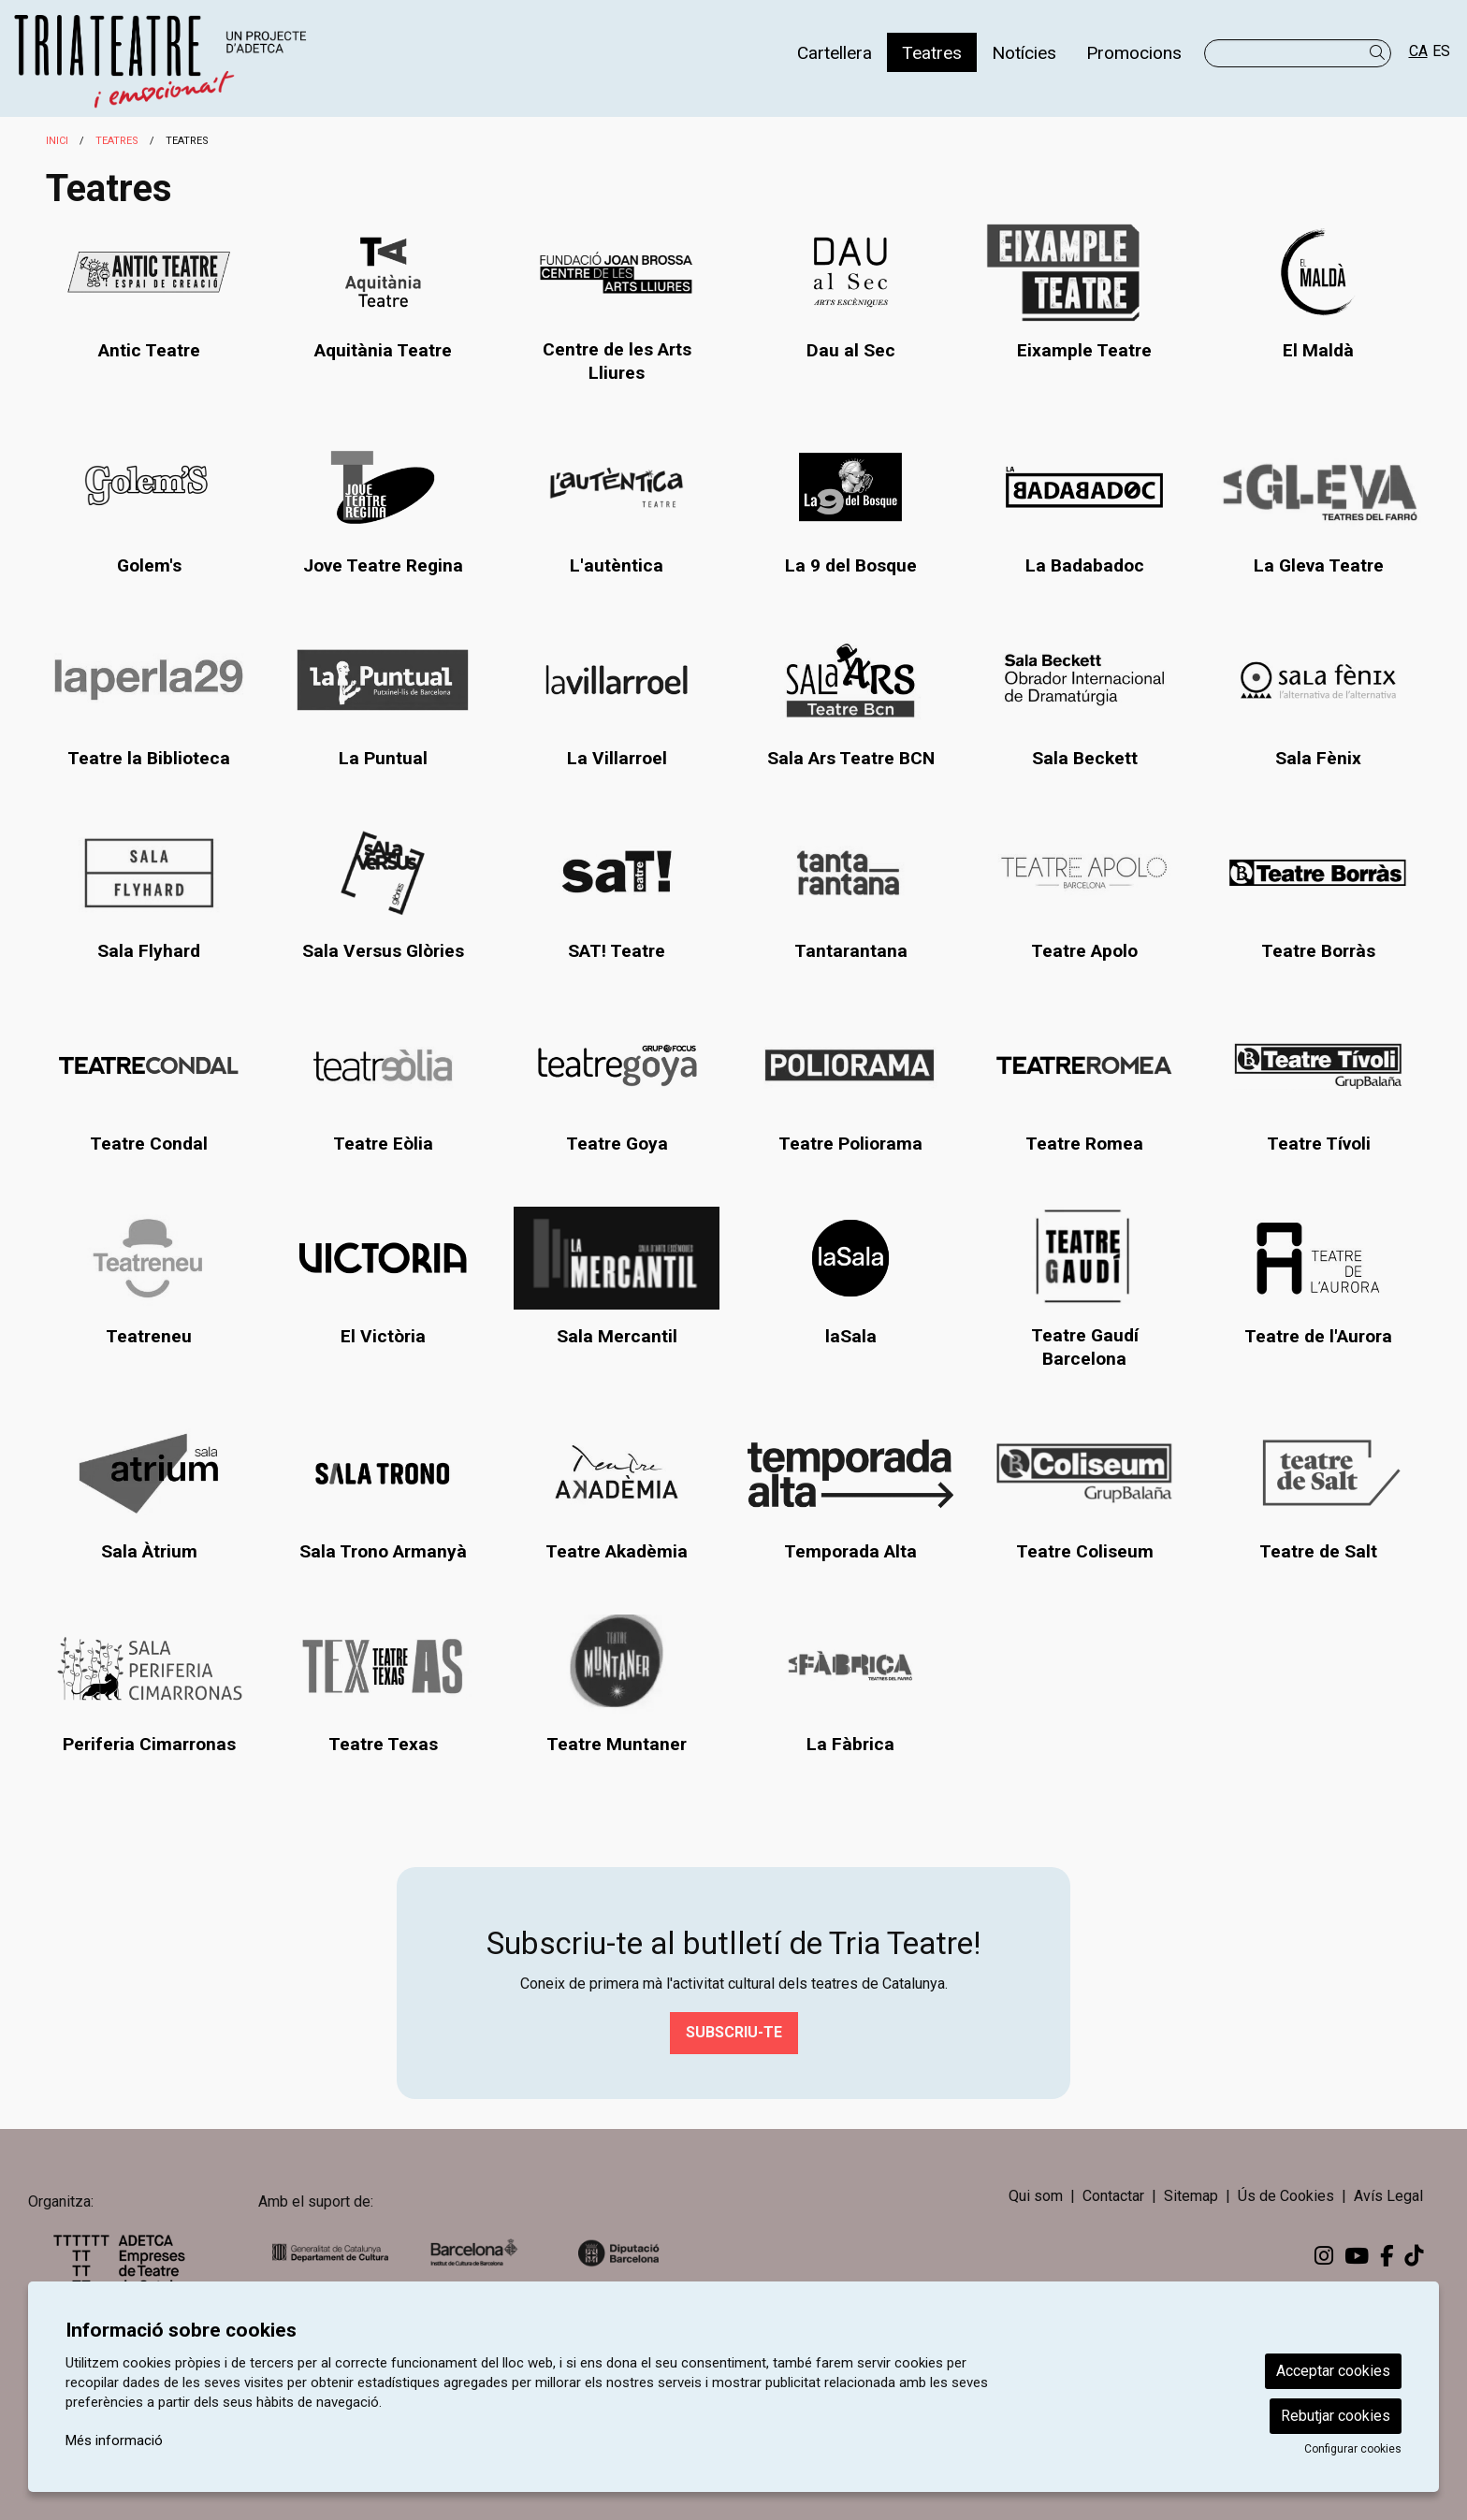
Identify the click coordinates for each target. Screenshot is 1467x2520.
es (1441, 51)
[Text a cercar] (1297, 53)
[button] (1380, 53)
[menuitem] (834, 52)
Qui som (1036, 2196)
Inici (57, 141)
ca (1418, 51)
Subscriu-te (734, 2032)
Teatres (116, 141)
